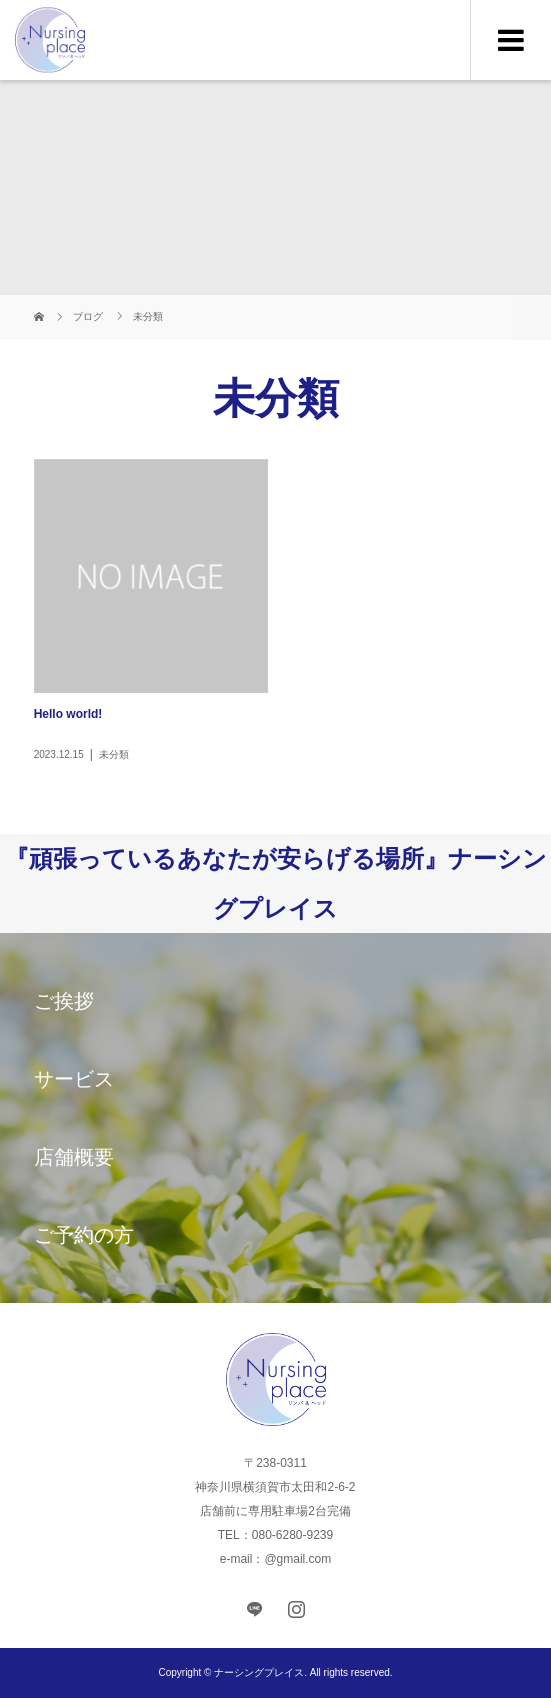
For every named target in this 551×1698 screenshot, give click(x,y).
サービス (74, 1079)
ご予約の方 (84, 1235)
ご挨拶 (64, 1001)
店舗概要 (74, 1157)
